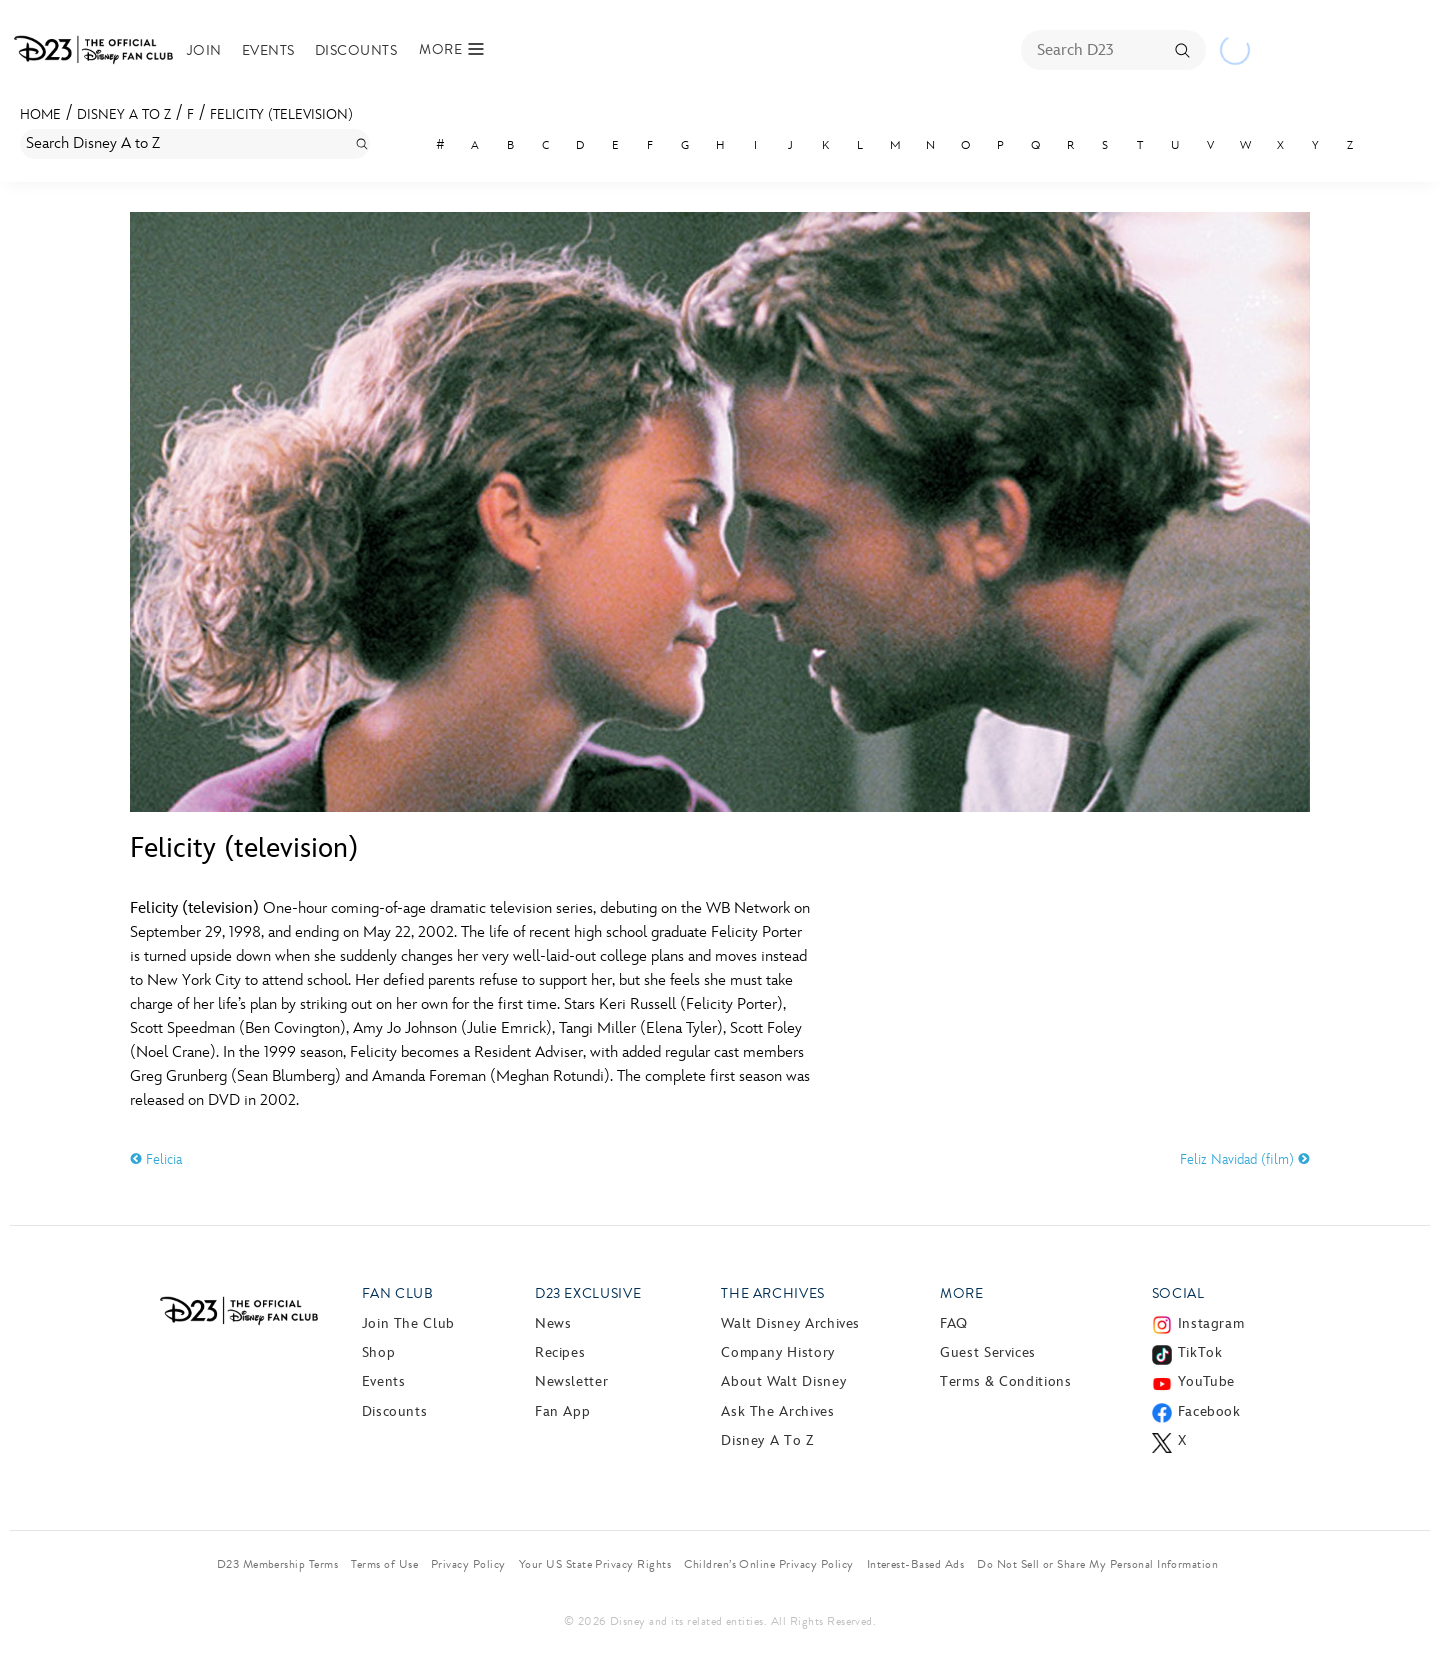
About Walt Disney (783, 1381)
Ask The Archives (777, 1411)
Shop (379, 1352)
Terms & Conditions (1006, 1381)
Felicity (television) (281, 114)
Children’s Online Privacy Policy (768, 1564)
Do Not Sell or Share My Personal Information (1097, 1564)
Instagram (1211, 1323)
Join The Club (408, 1323)
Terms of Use (384, 1564)
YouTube (1206, 1381)
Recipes (560, 1352)
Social (1178, 1293)
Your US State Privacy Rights (595, 1564)
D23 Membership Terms (278, 1564)
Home (40, 114)
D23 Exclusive (588, 1293)
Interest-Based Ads (916, 1564)
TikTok (1200, 1352)
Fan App (562, 1411)
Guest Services (988, 1352)
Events (268, 50)
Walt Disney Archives (790, 1323)
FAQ (954, 1323)
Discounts (356, 50)
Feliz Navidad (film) (1245, 1159)
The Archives (773, 1293)
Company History (778, 1352)
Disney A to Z (124, 114)
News (553, 1323)
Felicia (156, 1159)
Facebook (1209, 1411)
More (962, 1293)
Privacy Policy (468, 1564)
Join (204, 50)
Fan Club (398, 1293)
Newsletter (571, 1381)
